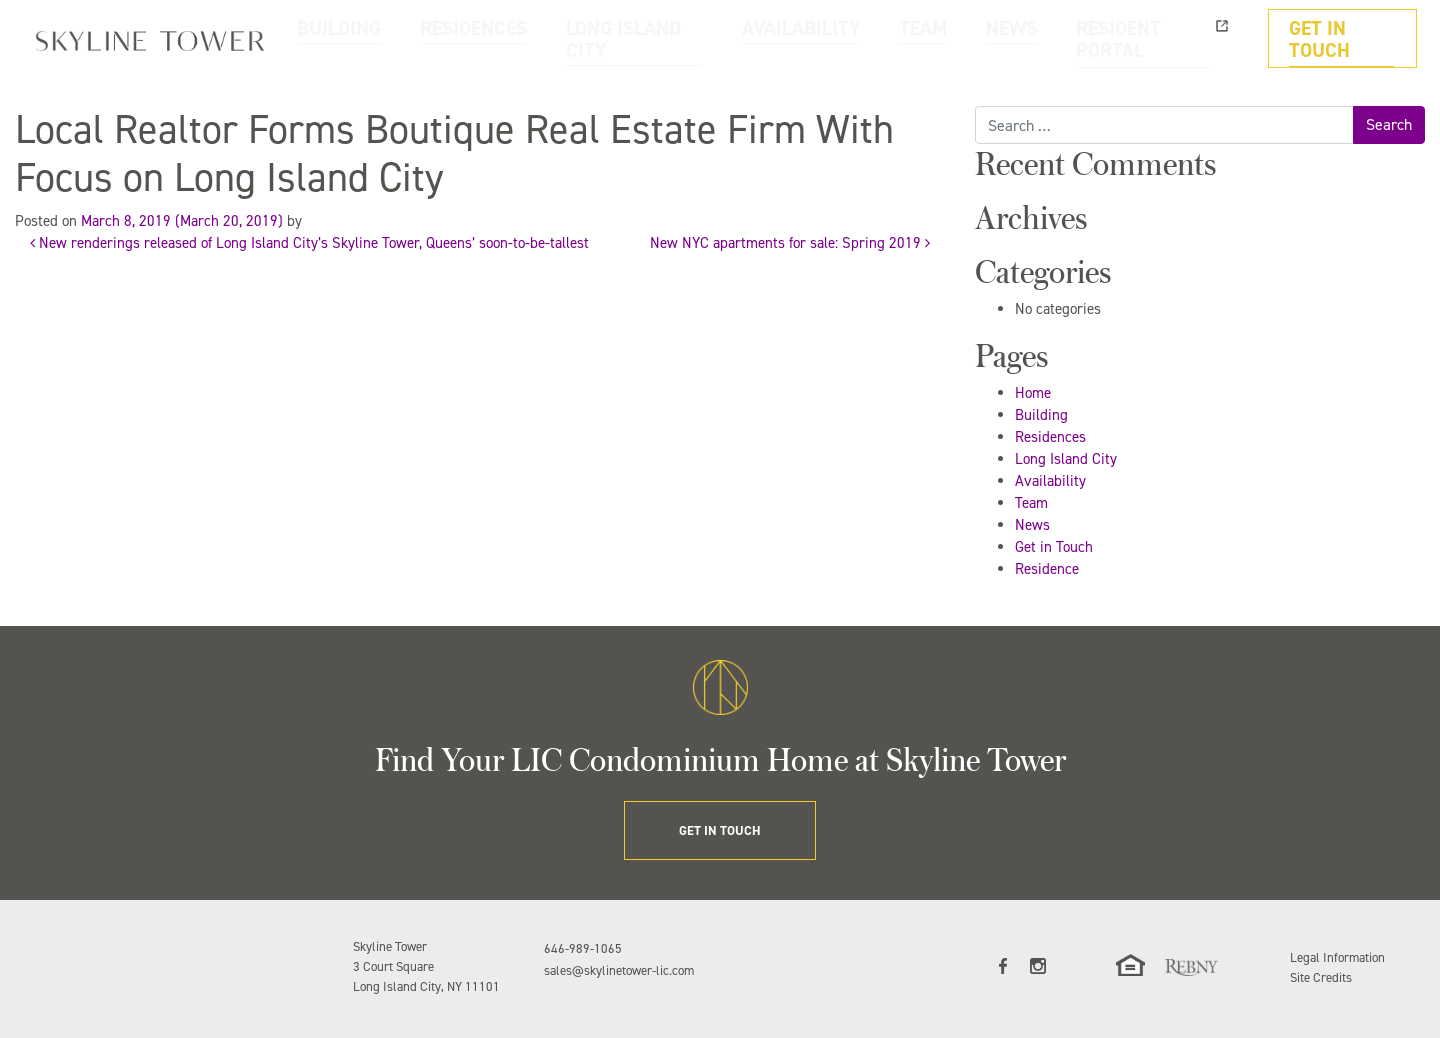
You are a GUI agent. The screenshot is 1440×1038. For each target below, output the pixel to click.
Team (1031, 503)
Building (1041, 415)
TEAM (997, 38)
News (1032, 525)
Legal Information (1337, 957)
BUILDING (537, 38)
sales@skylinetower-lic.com (619, 970)
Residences (1050, 437)
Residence (1047, 569)
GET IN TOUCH (1353, 38)
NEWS (1069, 38)
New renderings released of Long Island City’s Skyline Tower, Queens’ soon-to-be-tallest (309, 243)
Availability (1050, 481)
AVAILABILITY (902, 38)
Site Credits (1321, 977)
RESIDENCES (641, 38)
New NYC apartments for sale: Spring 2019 (790, 243)
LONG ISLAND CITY (770, 38)
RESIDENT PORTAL (1179, 38)
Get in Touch (1054, 547)
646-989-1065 (583, 948)
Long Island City (1066, 459)
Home (1033, 393)
